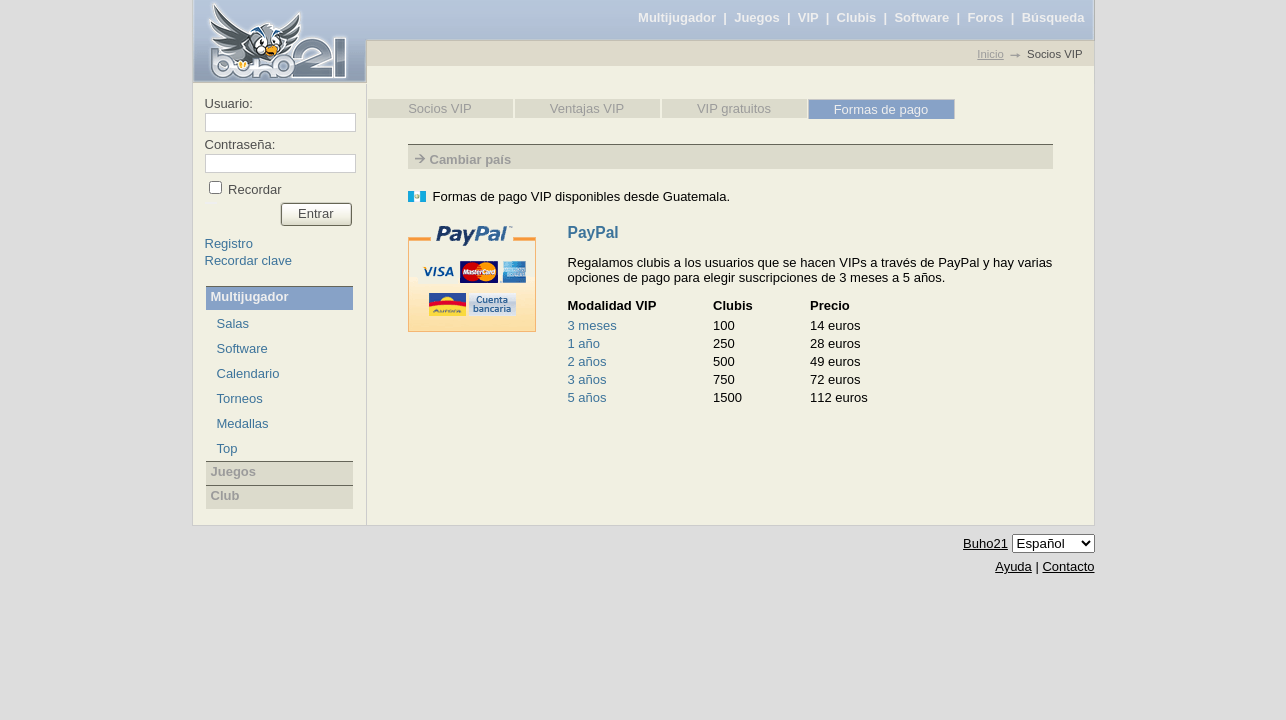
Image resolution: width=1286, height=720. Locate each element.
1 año (584, 343)
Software (921, 17)
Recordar (253, 189)
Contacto (1068, 566)
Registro (229, 243)
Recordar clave (248, 260)
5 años (587, 397)
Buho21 (985, 543)
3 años (587, 379)
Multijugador (677, 17)
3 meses (592, 325)
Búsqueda (1053, 17)
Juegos (757, 17)
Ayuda (1013, 566)
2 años (587, 361)
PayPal (593, 232)
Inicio (990, 54)
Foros (985, 17)
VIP (808, 17)
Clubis (857, 17)
